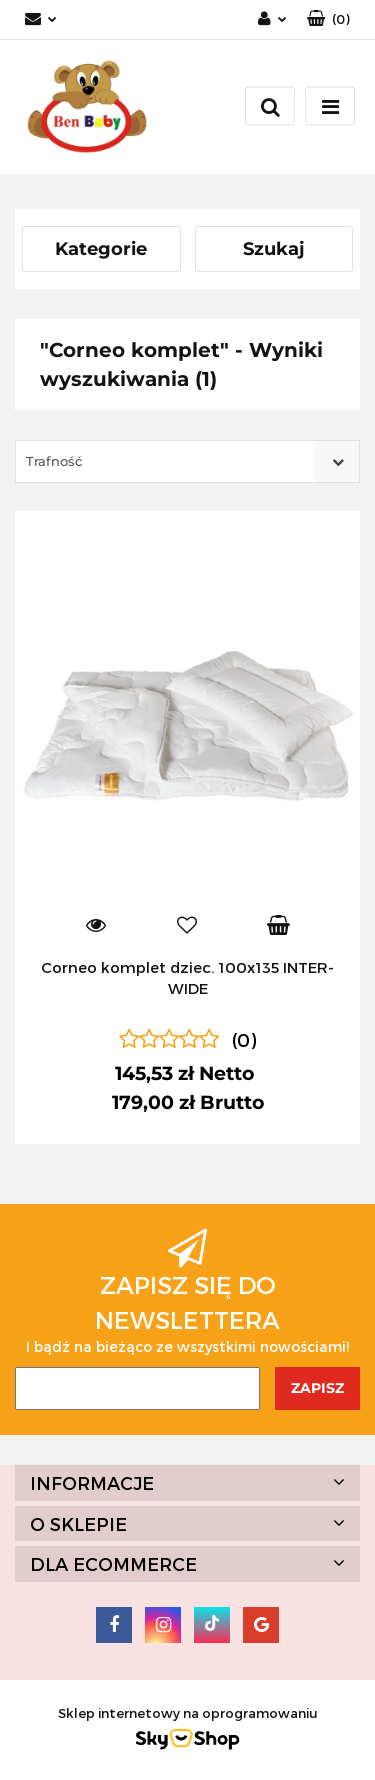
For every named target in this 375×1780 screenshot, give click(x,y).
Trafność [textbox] (54, 461)
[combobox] (187, 461)
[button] (328, 19)
